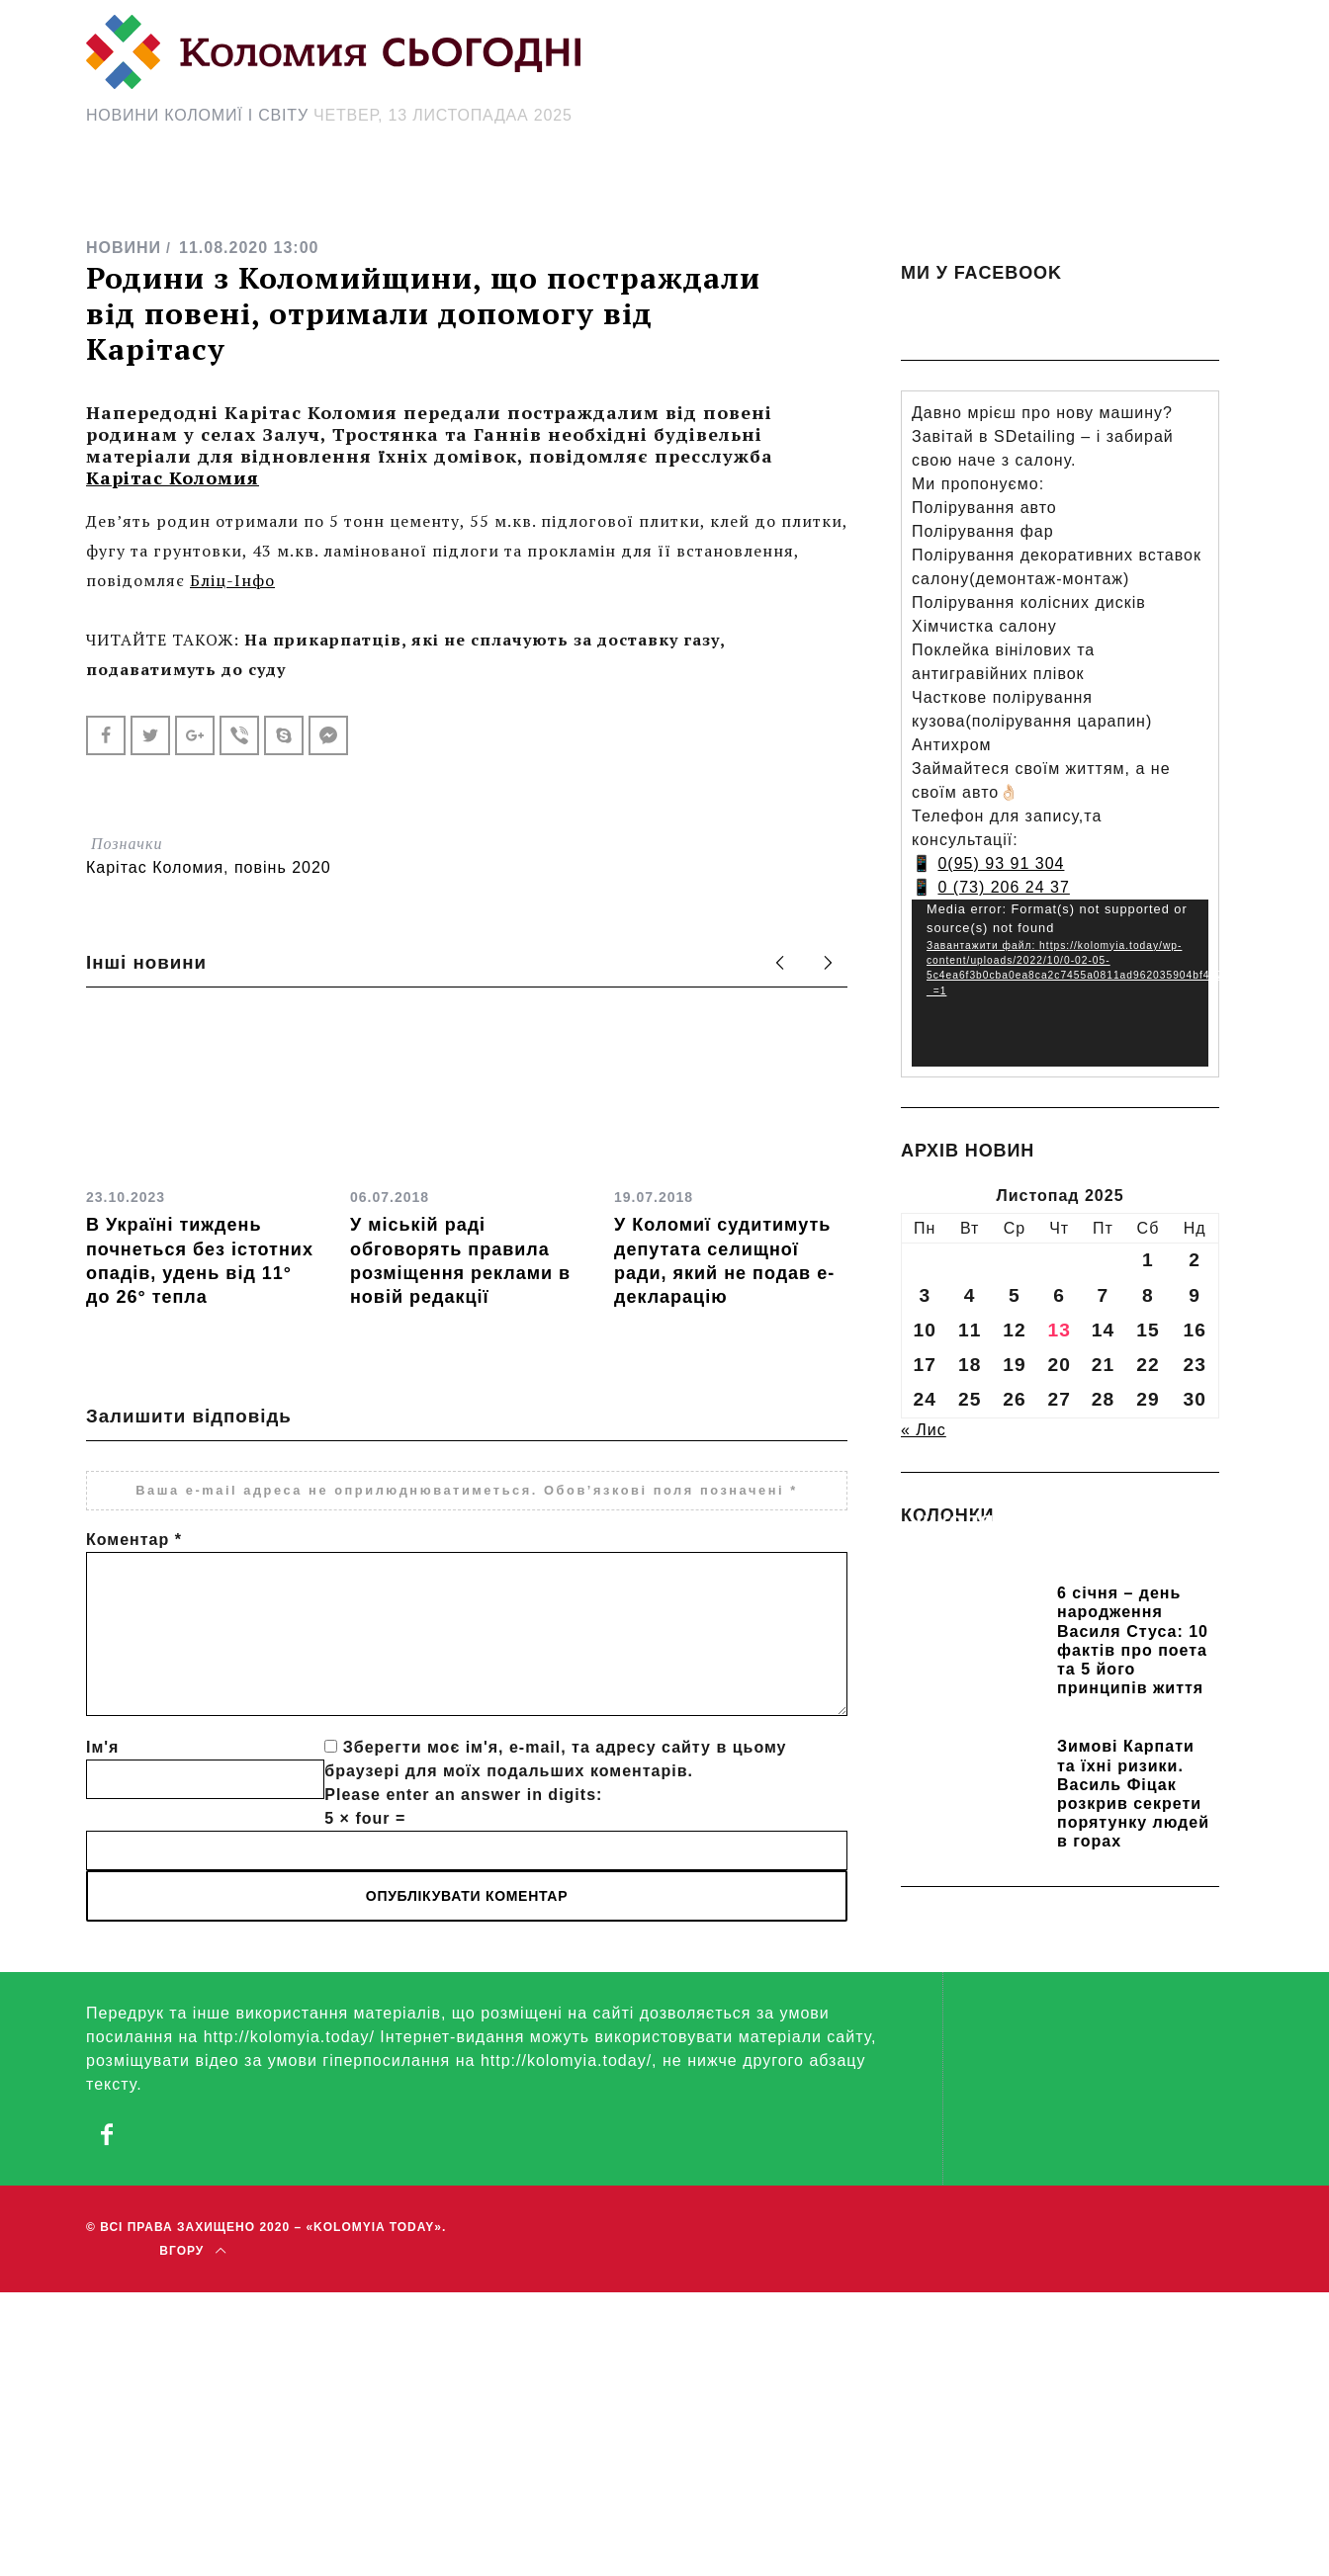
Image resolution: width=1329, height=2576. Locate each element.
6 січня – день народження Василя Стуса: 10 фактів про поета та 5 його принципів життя (1132, 1640)
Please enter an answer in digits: (463, 1794)
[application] (1060, 983)
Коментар (134, 1539)
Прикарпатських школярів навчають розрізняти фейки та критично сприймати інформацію (1047, 1548)
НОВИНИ (123, 247)
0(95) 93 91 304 (1000, 863)
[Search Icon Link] (841, 194)
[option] (203, 1163)
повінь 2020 (282, 867)
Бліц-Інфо (232, 580)
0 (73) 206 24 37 (1003, 887)
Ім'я (102, 1747)
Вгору (192, 2250)
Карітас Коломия (172, 477)
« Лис (923, 1429)
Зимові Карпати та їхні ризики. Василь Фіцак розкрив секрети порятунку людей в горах (1133, 1793)
